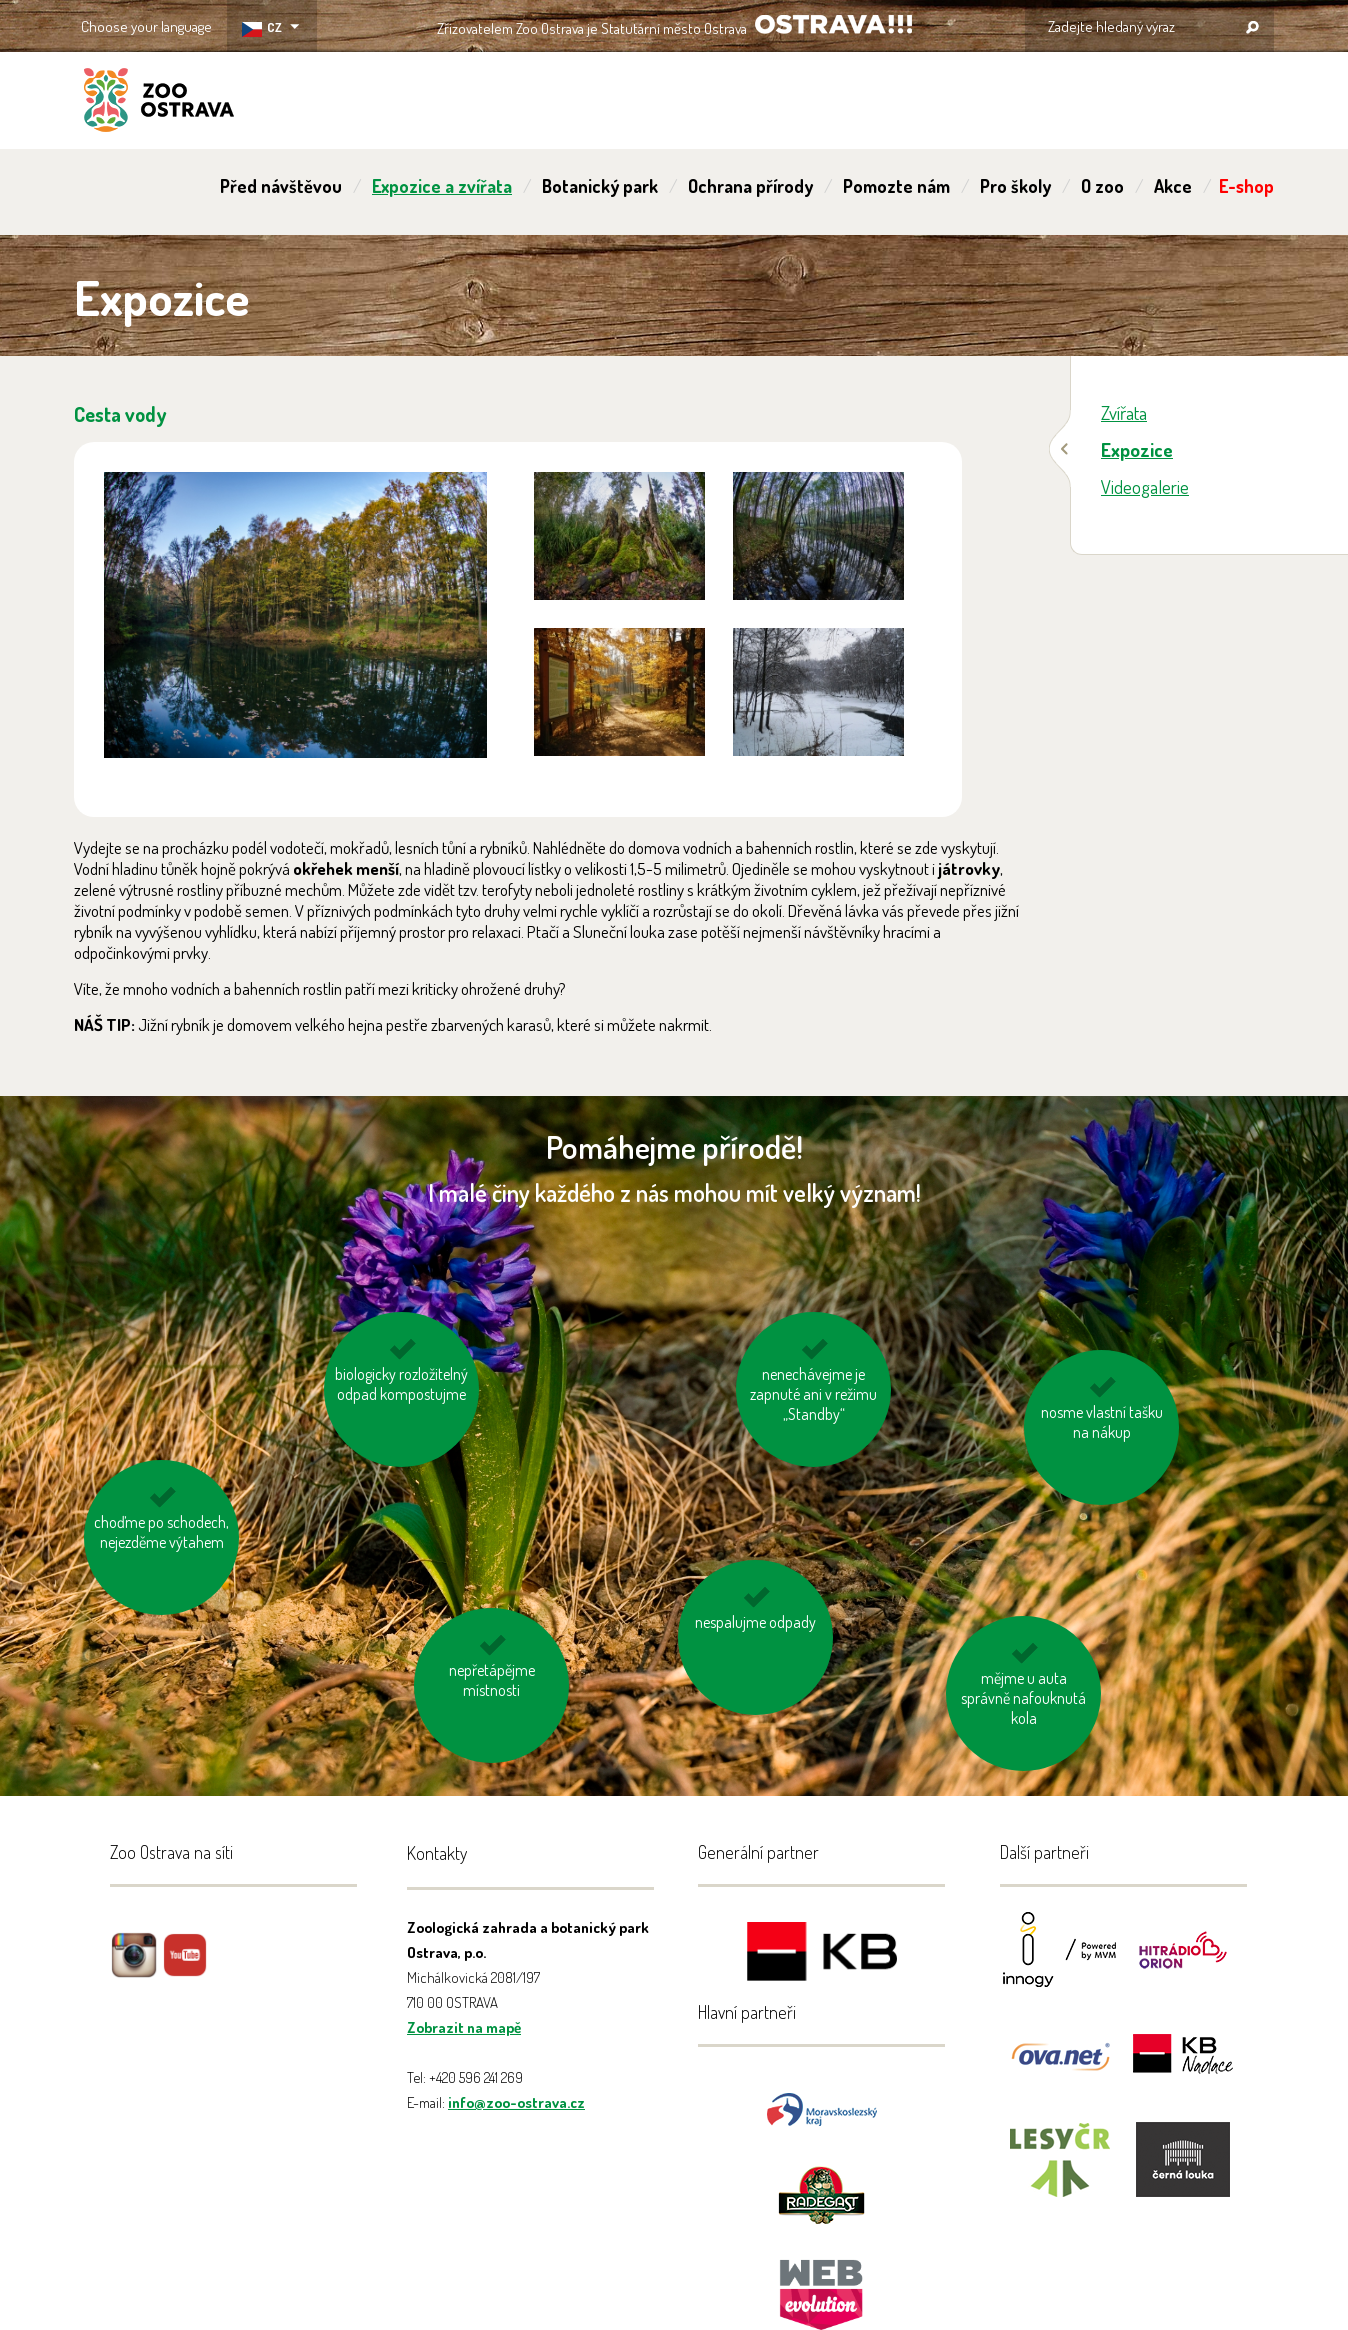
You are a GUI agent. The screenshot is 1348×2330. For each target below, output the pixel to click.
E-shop (1246, 186)
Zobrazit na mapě (464, 2027)
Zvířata (1124, 412)
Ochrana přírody (750, 186)
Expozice (1137, 449)
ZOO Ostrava (159, 103)
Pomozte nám (896, 186)
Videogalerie (1145, 486)
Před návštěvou (281, 186)
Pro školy (1015, 186)
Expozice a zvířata (442, 186)
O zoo (1102, 186)
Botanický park (600, 186)
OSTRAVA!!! (833, 24)
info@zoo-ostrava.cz (516, 2102)
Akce (1173, 186)
